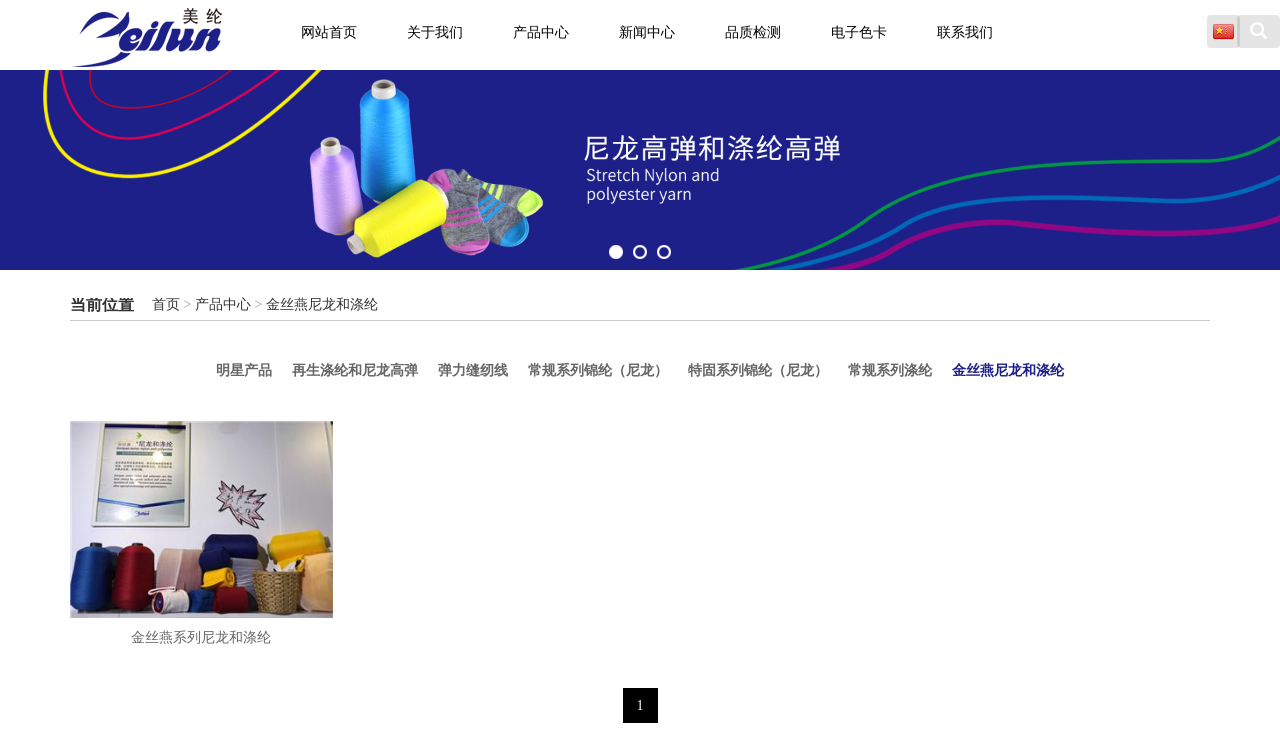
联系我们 (965, 32)
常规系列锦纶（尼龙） (598, 368)
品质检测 (753, 32)
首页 (166, 304)
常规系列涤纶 (950, 368)
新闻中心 (647, 32)
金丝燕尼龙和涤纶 (322, 304)
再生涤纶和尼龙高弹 (295, 368)
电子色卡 (859, 32)
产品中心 (541, 32)
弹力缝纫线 (443, 368)
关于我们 (435, 32)
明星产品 (154, 368)
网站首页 (329, 32)
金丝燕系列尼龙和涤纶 (201, 633)
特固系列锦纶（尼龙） (788, 368)
